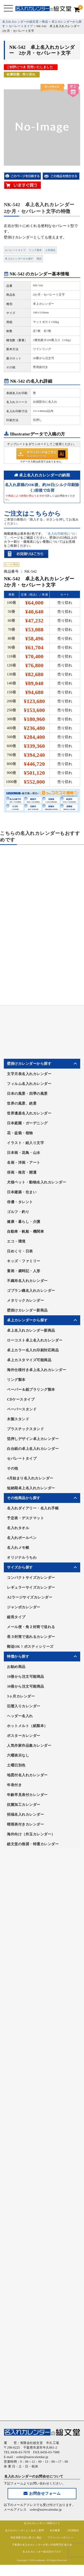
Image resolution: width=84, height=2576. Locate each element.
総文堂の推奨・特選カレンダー (33, 1844)
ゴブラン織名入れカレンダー (31, 1290)
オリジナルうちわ (22, 1557)
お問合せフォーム (42, 2493)
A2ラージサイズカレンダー (29, 1597)
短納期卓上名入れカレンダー (31, 1488)
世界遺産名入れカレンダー (29, 1113)
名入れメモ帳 (18, 1547)
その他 (12, 1468)
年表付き (14, 1785)
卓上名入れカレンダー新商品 (31, 1330)
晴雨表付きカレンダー (25, 1824)
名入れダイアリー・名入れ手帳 (33, 1508)
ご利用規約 (72, 2530)
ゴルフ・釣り (18, 1212)
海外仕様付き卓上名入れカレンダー (36, 1370)
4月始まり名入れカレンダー (30, 1478)
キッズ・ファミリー (23, 1261)
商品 (39, 258)
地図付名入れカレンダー (27, 1775)
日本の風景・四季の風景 (27, 1093)
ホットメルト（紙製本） (27, 1726)
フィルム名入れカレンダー (29, 1084)
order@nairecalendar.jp (46, 2509)
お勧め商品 (16, 1667)
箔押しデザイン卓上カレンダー (33, 1439)
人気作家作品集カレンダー (29, 1745)
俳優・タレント (20, 1202)
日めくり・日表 (20, 1251)
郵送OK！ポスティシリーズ (30, 1646)
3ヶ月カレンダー (21, 1696)
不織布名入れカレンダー (27, 1281)
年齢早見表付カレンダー (27, 1795)
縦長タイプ (16, 1617)
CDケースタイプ (20, 1399)
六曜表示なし (18, 1755)
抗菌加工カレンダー (23, 1805)
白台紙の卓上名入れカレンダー (33, 1449)
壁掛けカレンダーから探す (29, 1063)
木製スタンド (18, 1419)
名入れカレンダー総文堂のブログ (42, 2551)
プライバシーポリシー (60, 2537)
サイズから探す (20, 1567)
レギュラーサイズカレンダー (31, 1587)
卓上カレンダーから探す (19, 258)
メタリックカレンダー (25, 1300)
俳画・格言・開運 (22, 1172)
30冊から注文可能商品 (25, 1686)
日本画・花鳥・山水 (23, 1153)
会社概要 (55, 2530)
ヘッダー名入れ (20, 1716)
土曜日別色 (16, 1765)
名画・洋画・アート (23, 1162)
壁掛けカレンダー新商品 (27, 1310)
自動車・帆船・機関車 (25, 1231)
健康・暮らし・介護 (23, 1222)
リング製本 (35, 250)
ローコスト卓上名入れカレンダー (34, 1340)
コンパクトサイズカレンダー (31, 1577)
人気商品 (50, 250)
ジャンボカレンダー (23, 1607)
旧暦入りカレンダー (23, 1706)
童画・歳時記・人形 (23, 1271)
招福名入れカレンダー (25, 1814)
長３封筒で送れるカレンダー (31, 1637)
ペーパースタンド (22, 1409)
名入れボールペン (22, 1538)
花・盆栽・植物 (20, 1133)
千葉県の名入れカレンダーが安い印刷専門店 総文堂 (42, 2544)
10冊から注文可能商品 (25, 1676)
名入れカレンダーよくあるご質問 (24, 2530)
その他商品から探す (23, 1498)
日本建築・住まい (22, 1192)
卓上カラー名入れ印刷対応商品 (33, 1350)
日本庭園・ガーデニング (27, 1123)
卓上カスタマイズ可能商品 (29, 1360)
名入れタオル (18, 1528)
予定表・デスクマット (25, 1518)
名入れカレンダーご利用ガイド (42, 2523)
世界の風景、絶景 (22, 1103)
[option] (42, 125)
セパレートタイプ (15, 250)
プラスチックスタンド (25, 1429)
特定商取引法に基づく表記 (26, 2537)
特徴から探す (18, 1656)
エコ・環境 (16, 1241)
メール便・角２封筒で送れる (31, 1627)
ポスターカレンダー (23, 1736)
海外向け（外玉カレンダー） (31, 1834)
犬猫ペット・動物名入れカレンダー (36, 1182)
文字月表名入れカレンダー (29, 1074)
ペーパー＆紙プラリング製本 (31, 1389)
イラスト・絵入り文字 (25, 1143)
